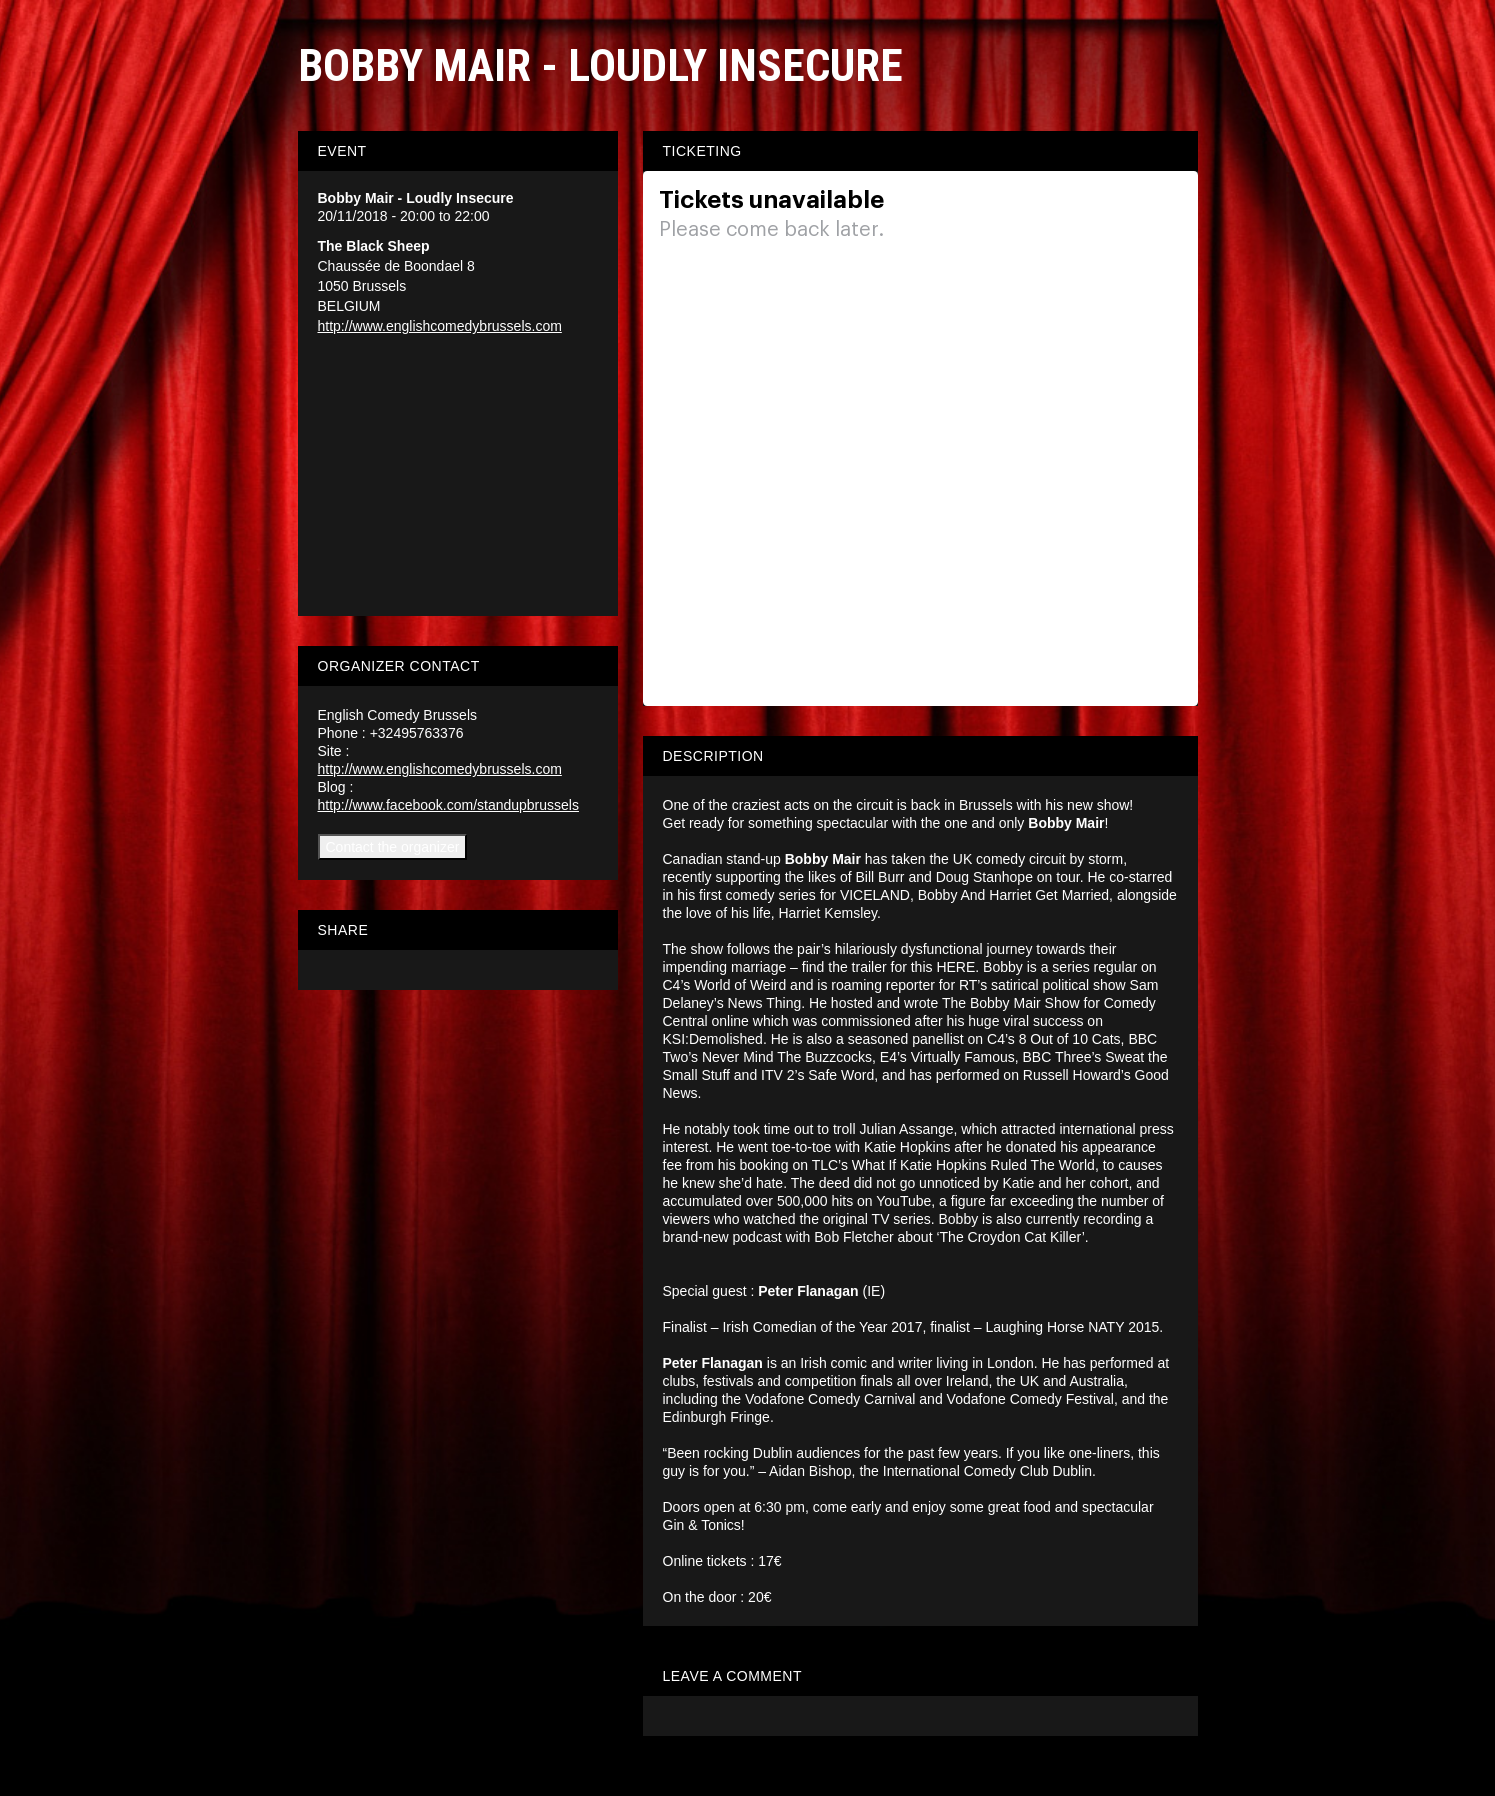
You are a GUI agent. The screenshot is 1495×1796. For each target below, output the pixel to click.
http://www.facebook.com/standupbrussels (448, 805)
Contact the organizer (393, 847)
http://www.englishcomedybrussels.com (440, 326)
